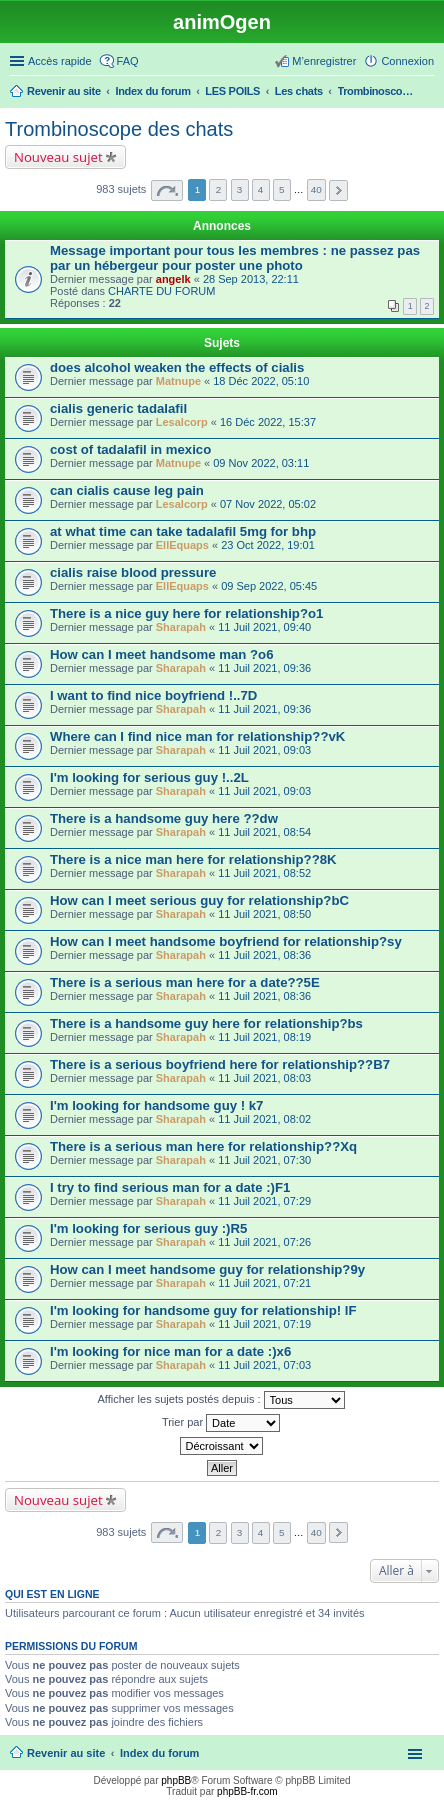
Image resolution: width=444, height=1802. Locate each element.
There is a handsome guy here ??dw (164, 818)
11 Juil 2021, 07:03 (264, 1365)
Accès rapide (60, 61)
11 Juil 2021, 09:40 (264, 627)
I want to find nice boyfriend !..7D (153, 695)
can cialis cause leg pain (127, 490)
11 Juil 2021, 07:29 (264, 1201)
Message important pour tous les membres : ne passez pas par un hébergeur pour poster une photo (235, 258)
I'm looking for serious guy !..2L (149, 777)
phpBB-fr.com (247, 1791)
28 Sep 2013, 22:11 (251, 279)
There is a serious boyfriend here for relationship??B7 (220, 1064)
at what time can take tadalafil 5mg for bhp (183, 531)
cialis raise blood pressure (133, 572)
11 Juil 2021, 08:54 (264, 832)
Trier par (221, 1423)
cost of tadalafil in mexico (130, 449)
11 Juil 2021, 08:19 (264, 1037)
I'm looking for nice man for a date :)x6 (170, 1351)
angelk (173, 279)
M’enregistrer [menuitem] (324, 61)
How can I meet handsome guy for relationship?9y (207, 1269)
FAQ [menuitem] (128, 61)
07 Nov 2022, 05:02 (268, 504)
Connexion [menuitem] (407, 61)
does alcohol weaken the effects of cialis (177, 367)
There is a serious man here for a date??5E (185, 982)
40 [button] (316, 189)
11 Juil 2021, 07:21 (264, 1283)
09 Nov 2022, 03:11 (261, 463)
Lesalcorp (182, 422)
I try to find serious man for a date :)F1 (170, 1187)
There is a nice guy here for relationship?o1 (186, 613)
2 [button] (219, 189)
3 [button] (240, 189)
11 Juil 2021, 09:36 (264, 668)
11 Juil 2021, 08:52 (264, 873)
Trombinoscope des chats (119, 129)
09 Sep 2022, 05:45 (269, 586)
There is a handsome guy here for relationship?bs (206, 1023)
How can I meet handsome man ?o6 (162, 654)
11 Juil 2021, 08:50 (264, 914)
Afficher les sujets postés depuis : (220, 1400)
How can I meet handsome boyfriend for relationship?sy (226, 941)
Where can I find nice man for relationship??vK (197, 736)
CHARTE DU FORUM (161, 291)
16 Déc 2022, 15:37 (268, 422)
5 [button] (282, 189)
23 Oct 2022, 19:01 (268, 545)
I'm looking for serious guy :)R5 (148, 1228)
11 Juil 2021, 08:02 (264, 1119)
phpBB (176, 1780)
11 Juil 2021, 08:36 (264, 955)
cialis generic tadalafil (118, 408)
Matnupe (178, 381)
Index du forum (159, 1753)
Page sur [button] (167, 190)
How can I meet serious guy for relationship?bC (199, 900)
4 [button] (261, 189)
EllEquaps (182, 545)
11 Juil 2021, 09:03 (264, 750)
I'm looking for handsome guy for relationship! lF (203, 1310)
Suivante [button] (338, 190)
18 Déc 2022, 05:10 (261, 381)
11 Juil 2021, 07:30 (264, 1160)
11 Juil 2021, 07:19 (264, 1324)
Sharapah (181, 627)
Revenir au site (66, 1753)
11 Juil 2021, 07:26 (264, 1242)
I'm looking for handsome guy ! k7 (156, 1105)
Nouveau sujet (58, 157)
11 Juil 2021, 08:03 (264, 1078)
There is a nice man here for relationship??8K (193, 859)
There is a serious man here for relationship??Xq (203, 1146)
